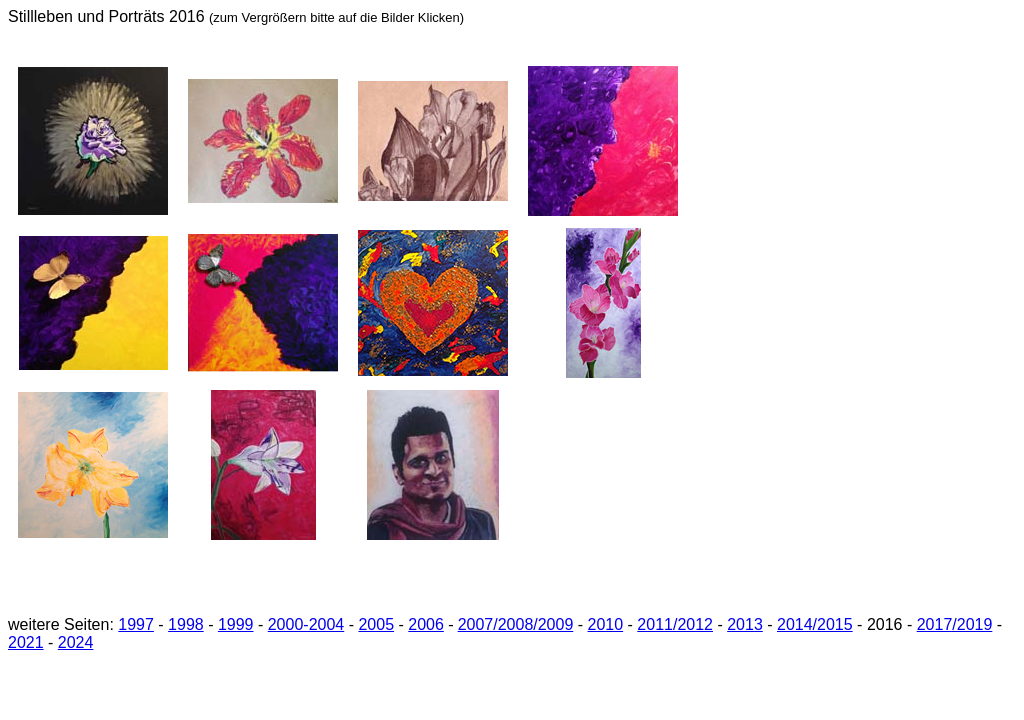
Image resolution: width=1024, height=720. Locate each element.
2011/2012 (675, 624)
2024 (76, 642)
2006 (426, 624)
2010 (606, 624)
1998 (186, 624)
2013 (745, 624)
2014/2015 (815, 624)
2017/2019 (955, 624)
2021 (26, 642)
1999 (236, 624)
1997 (136, 624)
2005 (376, 624)
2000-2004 (306, 624)
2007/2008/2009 (516, 624)
